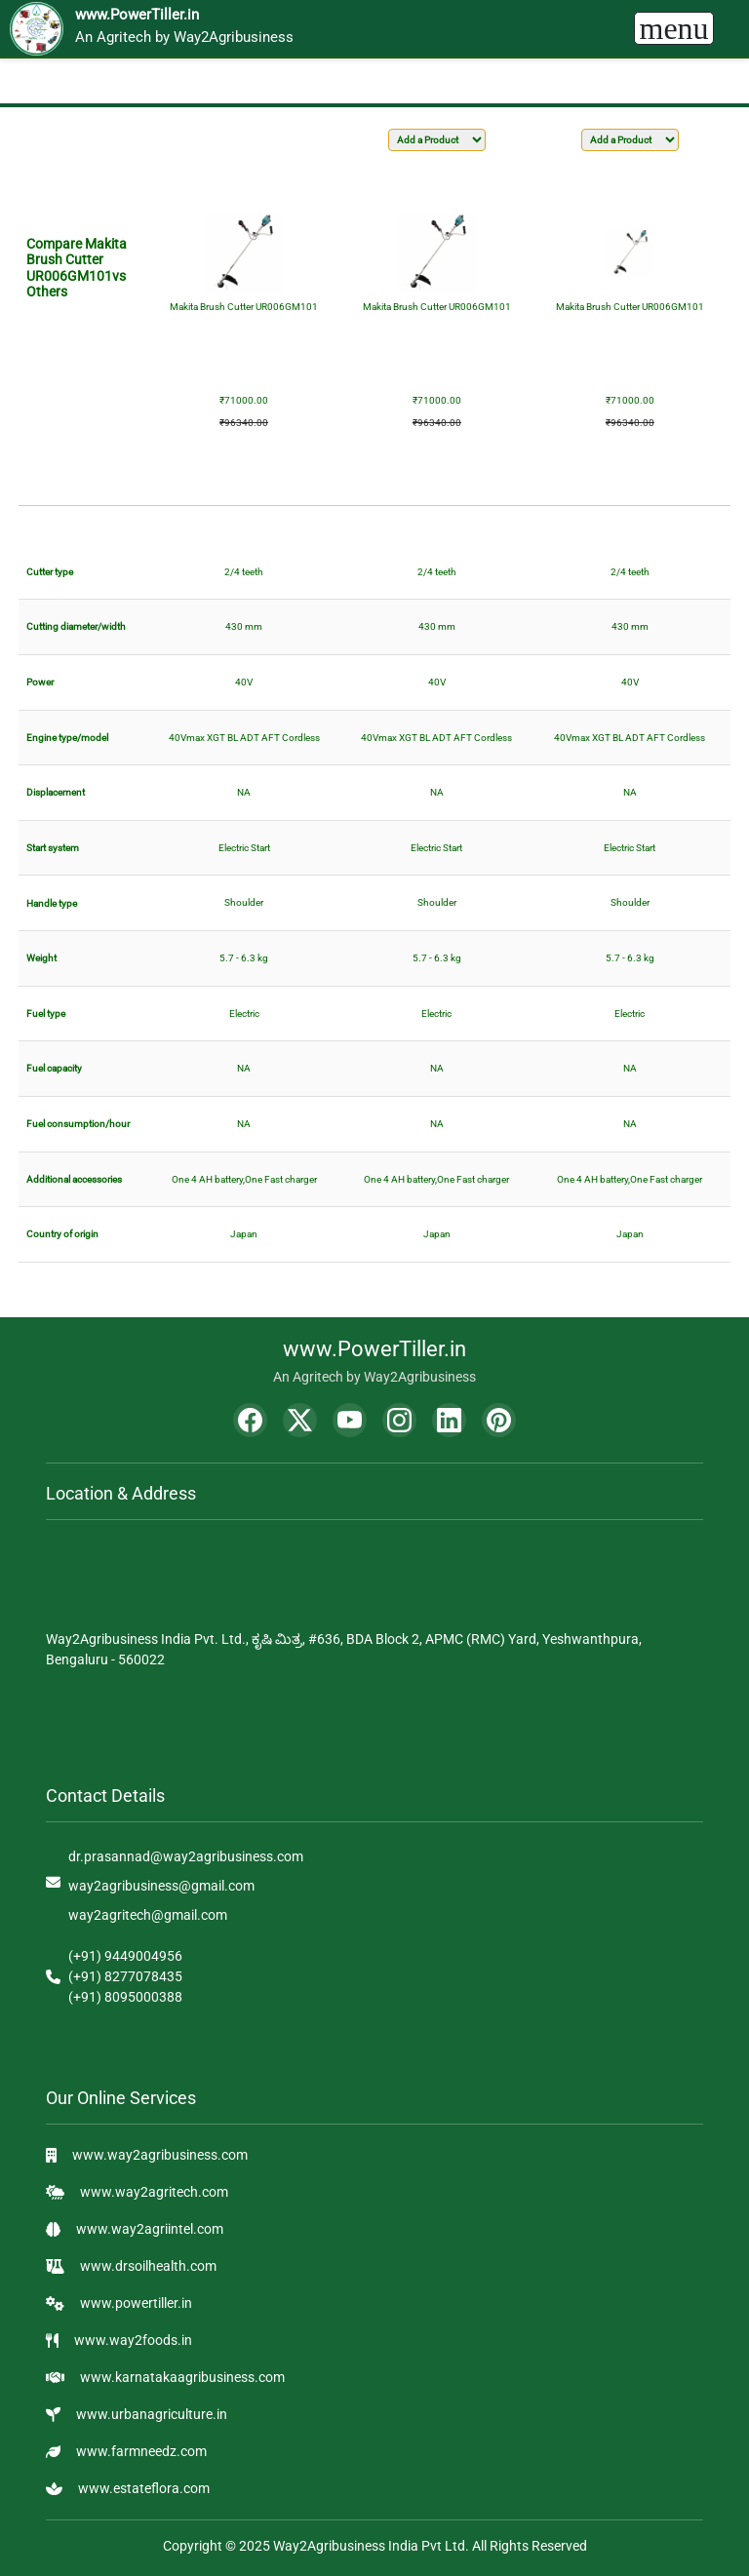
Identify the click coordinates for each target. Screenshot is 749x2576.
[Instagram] (399, 1420)
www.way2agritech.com (154, 2192)
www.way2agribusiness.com (160, 2155)
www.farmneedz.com (141, 2451)
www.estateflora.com (144, 2488)
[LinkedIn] (449, 1420)
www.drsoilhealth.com (148, 2266)
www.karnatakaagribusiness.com (182, 2377)
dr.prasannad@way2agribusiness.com (185, 1856)
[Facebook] (250, 1420)
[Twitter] (300, 1420)
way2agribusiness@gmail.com (161, 1885)
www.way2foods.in (133, 2340)
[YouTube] (350, 1420)
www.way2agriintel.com (149, 2229)
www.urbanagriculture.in (151, 2414)
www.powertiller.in (136, 2303)
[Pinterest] (499, 1420)
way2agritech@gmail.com (147, 1915)
